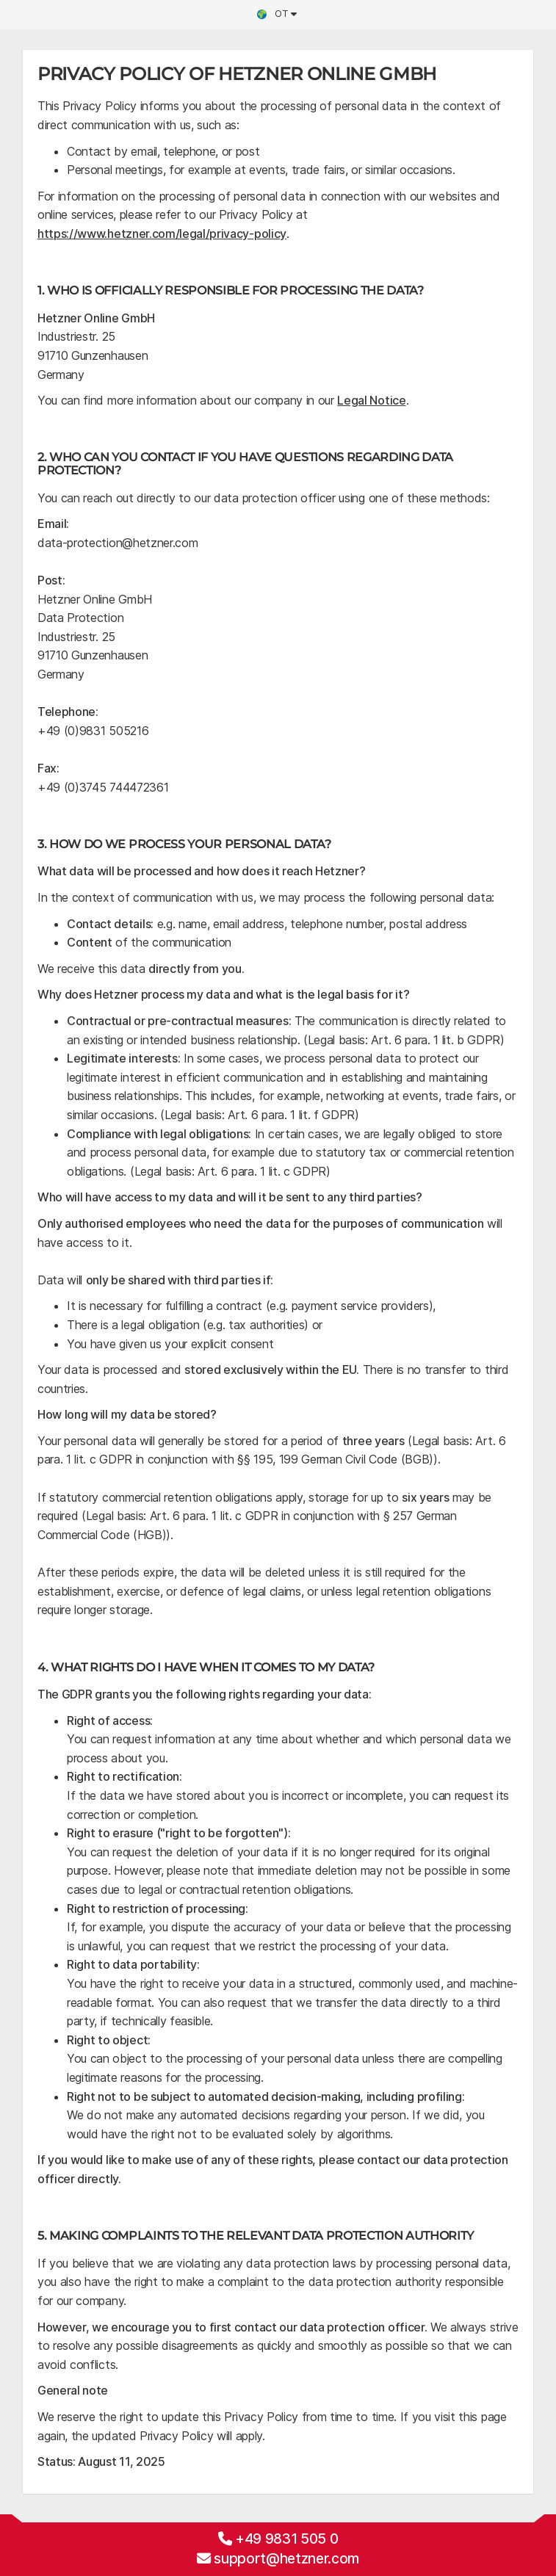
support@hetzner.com (286, 2558)
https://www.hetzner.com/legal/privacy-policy (161, 233)
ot (276, 13)
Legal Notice (371, 400)
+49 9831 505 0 (287, 2538)
